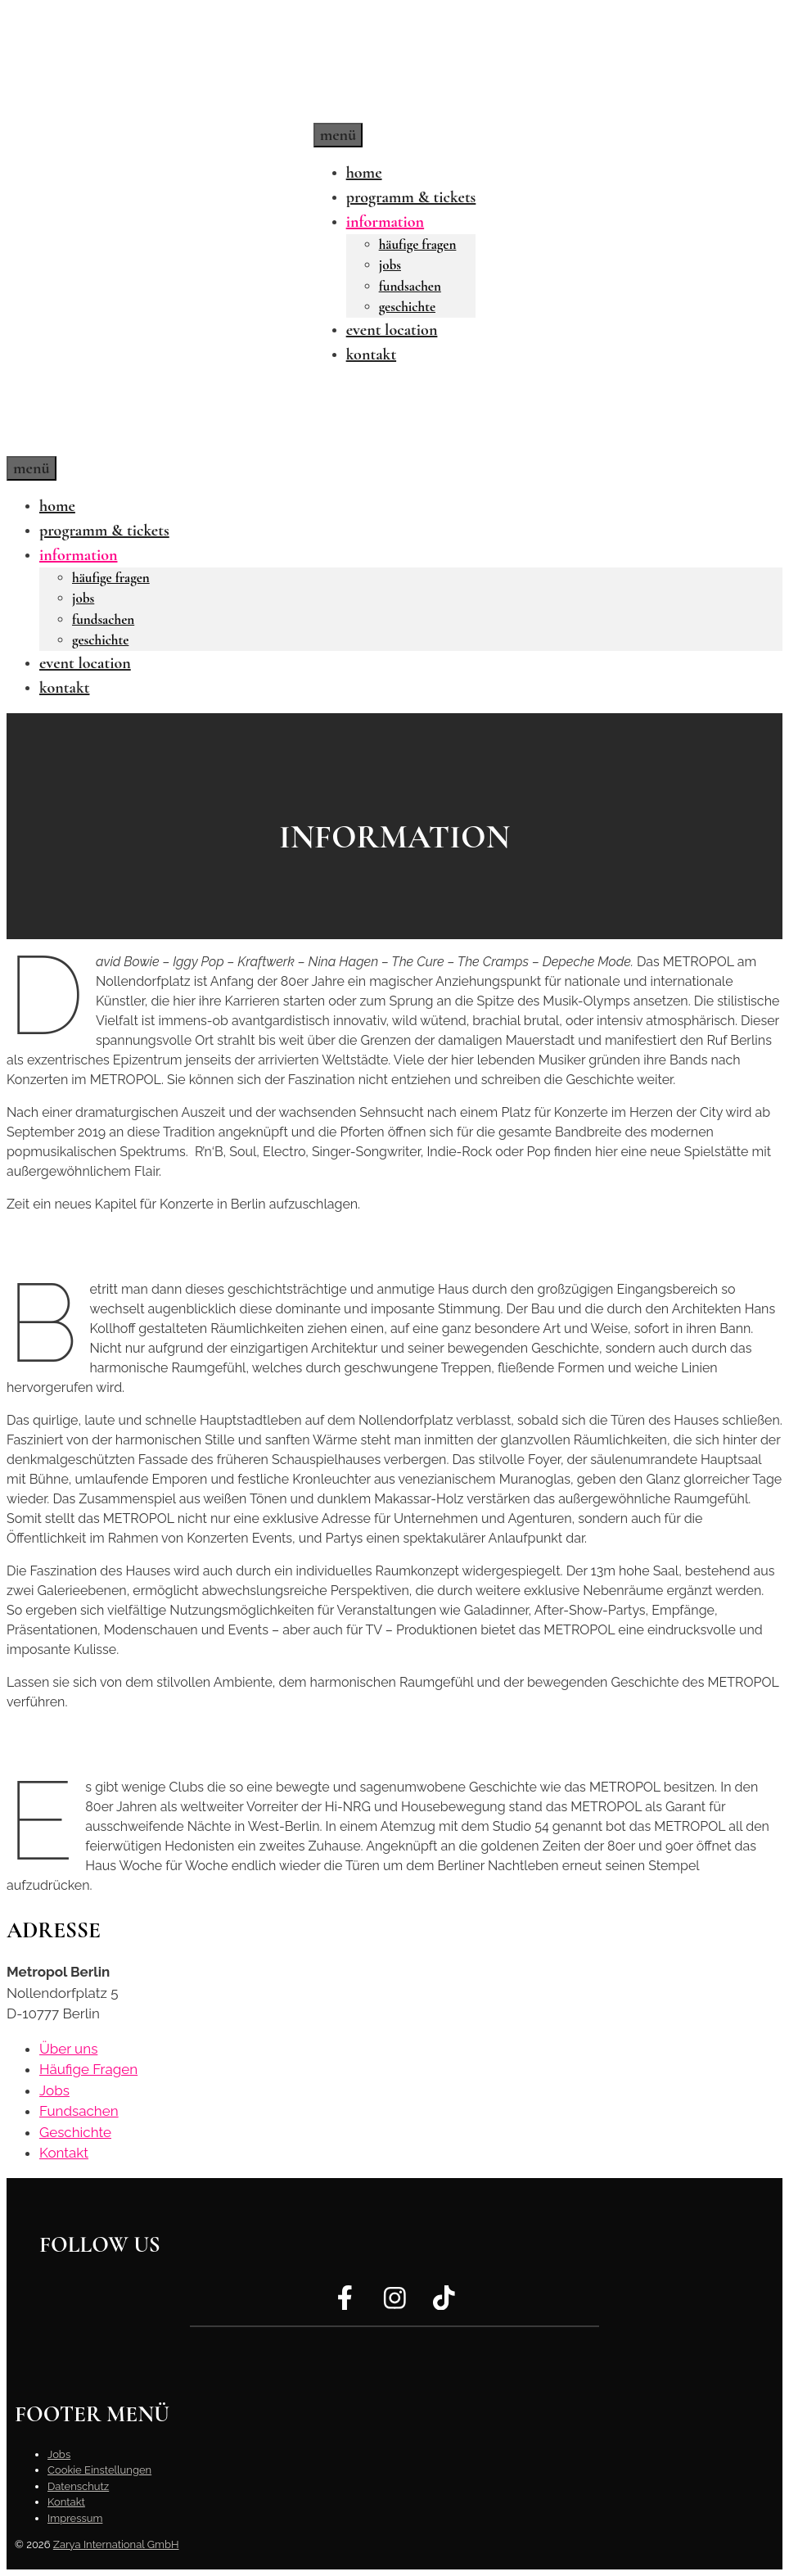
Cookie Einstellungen (99, 2470)
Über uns (68, 2048)
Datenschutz (78, 2486)
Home (364, 173)
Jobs (390, 264)
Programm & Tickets (411, 197)
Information (385, 222)
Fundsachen (410, 286)
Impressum (74, 2518)
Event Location (392, 330)
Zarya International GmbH (116, 2544)
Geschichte (407, 306)
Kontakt (371, 354)
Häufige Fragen (418, 244)
